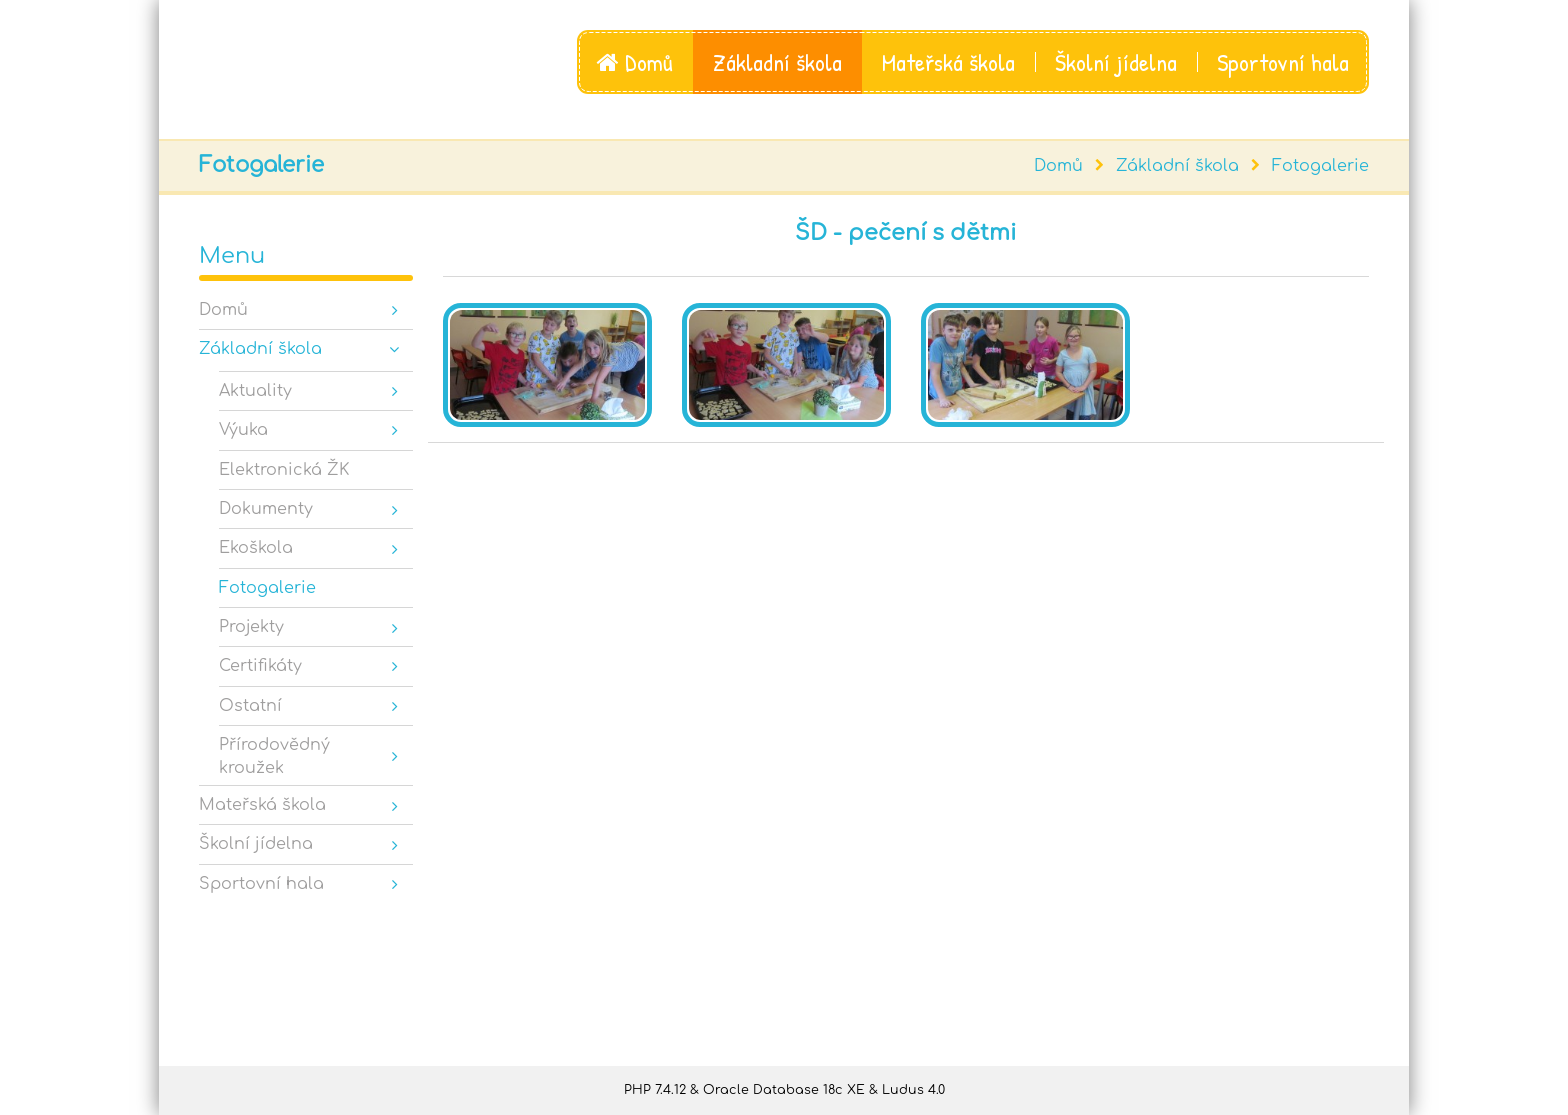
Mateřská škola (948, 62)
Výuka (243, 430)
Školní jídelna (1116, 62)
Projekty (251, 627)
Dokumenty (266, 509)
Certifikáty (260, 666)
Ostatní (250, 706)
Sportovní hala (1283, 62)
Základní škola (777, 62)
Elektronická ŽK (284, 470)
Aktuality (255, 391)
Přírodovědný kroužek (274, 756)
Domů (635, 62)
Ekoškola (256, 548)
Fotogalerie (1320, 166)
